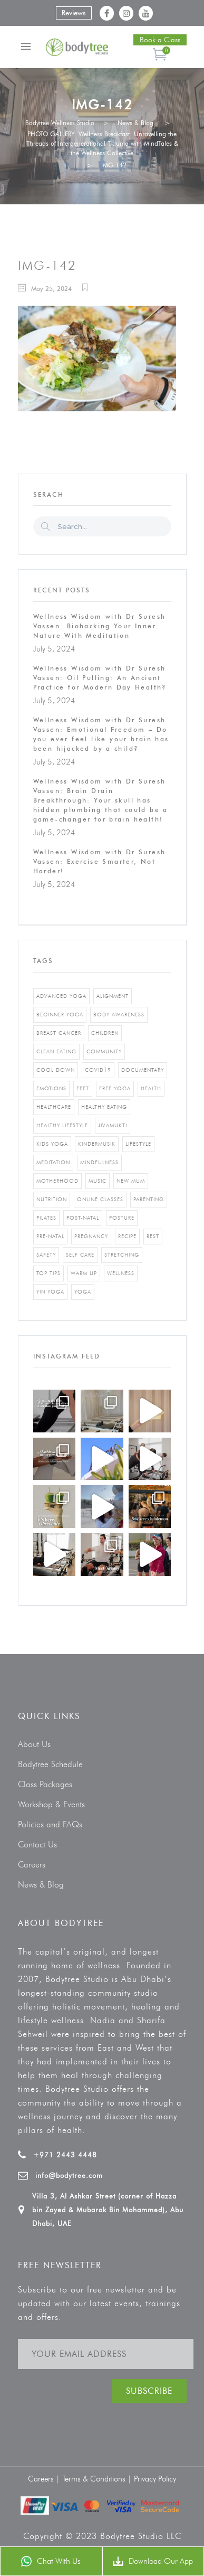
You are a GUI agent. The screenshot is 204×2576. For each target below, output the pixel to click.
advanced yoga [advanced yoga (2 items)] (61, 996)
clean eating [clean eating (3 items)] (56, 1051)
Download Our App (153, 2561)
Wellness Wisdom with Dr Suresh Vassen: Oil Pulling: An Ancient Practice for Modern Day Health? (100, 677)
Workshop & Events (51, 1804)
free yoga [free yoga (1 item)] (115, 1088)
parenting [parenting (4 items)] (148, 1199)
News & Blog (135, 123)
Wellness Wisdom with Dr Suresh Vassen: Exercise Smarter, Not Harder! (99, 861)
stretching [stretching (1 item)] (121, 1254)
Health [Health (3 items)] (151, 1088)
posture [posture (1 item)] (121, 1217)
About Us (34, 1744)
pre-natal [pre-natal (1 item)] (50, 1236)
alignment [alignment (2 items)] (112, 996)
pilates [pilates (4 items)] (46, 1217)
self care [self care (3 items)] (80, 1254)
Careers (31, 1865)
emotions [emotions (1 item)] (51, 1088)
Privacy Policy (155, 2479)
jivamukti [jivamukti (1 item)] (112, 1125)
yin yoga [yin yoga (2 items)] (50, 1291)
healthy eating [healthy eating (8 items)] (104, 1106)
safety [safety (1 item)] (46, 1254)
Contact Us (37, 1844)
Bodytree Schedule (50, 1764)
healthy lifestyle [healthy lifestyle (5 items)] (62, 1125)
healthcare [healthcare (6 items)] (53, 1106)
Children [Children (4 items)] (105, 1033)
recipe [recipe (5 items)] (127, 1236)
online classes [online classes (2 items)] (100, 1199)
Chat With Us (51, 2561)
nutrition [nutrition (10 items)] (51, 1199)
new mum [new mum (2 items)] (130, 1180)
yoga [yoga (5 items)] (82, 1291)
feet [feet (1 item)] (82, 1088)
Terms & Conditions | (98, 2479)
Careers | (45, 2479)
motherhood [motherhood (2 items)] (57, 1180)
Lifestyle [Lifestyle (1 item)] (138, 1143)
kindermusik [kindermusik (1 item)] (96, 1143)
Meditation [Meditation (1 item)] (53, 1162)
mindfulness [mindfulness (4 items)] (99, 1162)
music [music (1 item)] (97, 1180)
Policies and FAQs (50, 1824)
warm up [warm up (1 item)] (84, 1273)
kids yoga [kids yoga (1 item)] (52, 1143)
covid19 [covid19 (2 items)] (98, 1070)
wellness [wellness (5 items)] (120, 1273)
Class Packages (45, 1784)
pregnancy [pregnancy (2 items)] (91, 1236)
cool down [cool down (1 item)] (55, 1070)
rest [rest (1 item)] (153, 1236)
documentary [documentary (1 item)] (142, 1070)
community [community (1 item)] (104, 1051)
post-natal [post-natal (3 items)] (82, 1217)
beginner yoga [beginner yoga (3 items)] (59, 1014)
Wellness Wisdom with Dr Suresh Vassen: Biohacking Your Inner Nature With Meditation (99, 625)
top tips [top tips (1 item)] (48, 1273)
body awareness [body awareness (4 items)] (118, 1014)
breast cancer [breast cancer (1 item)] (58, 1033)
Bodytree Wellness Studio (59, 123)
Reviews (74, 12)
